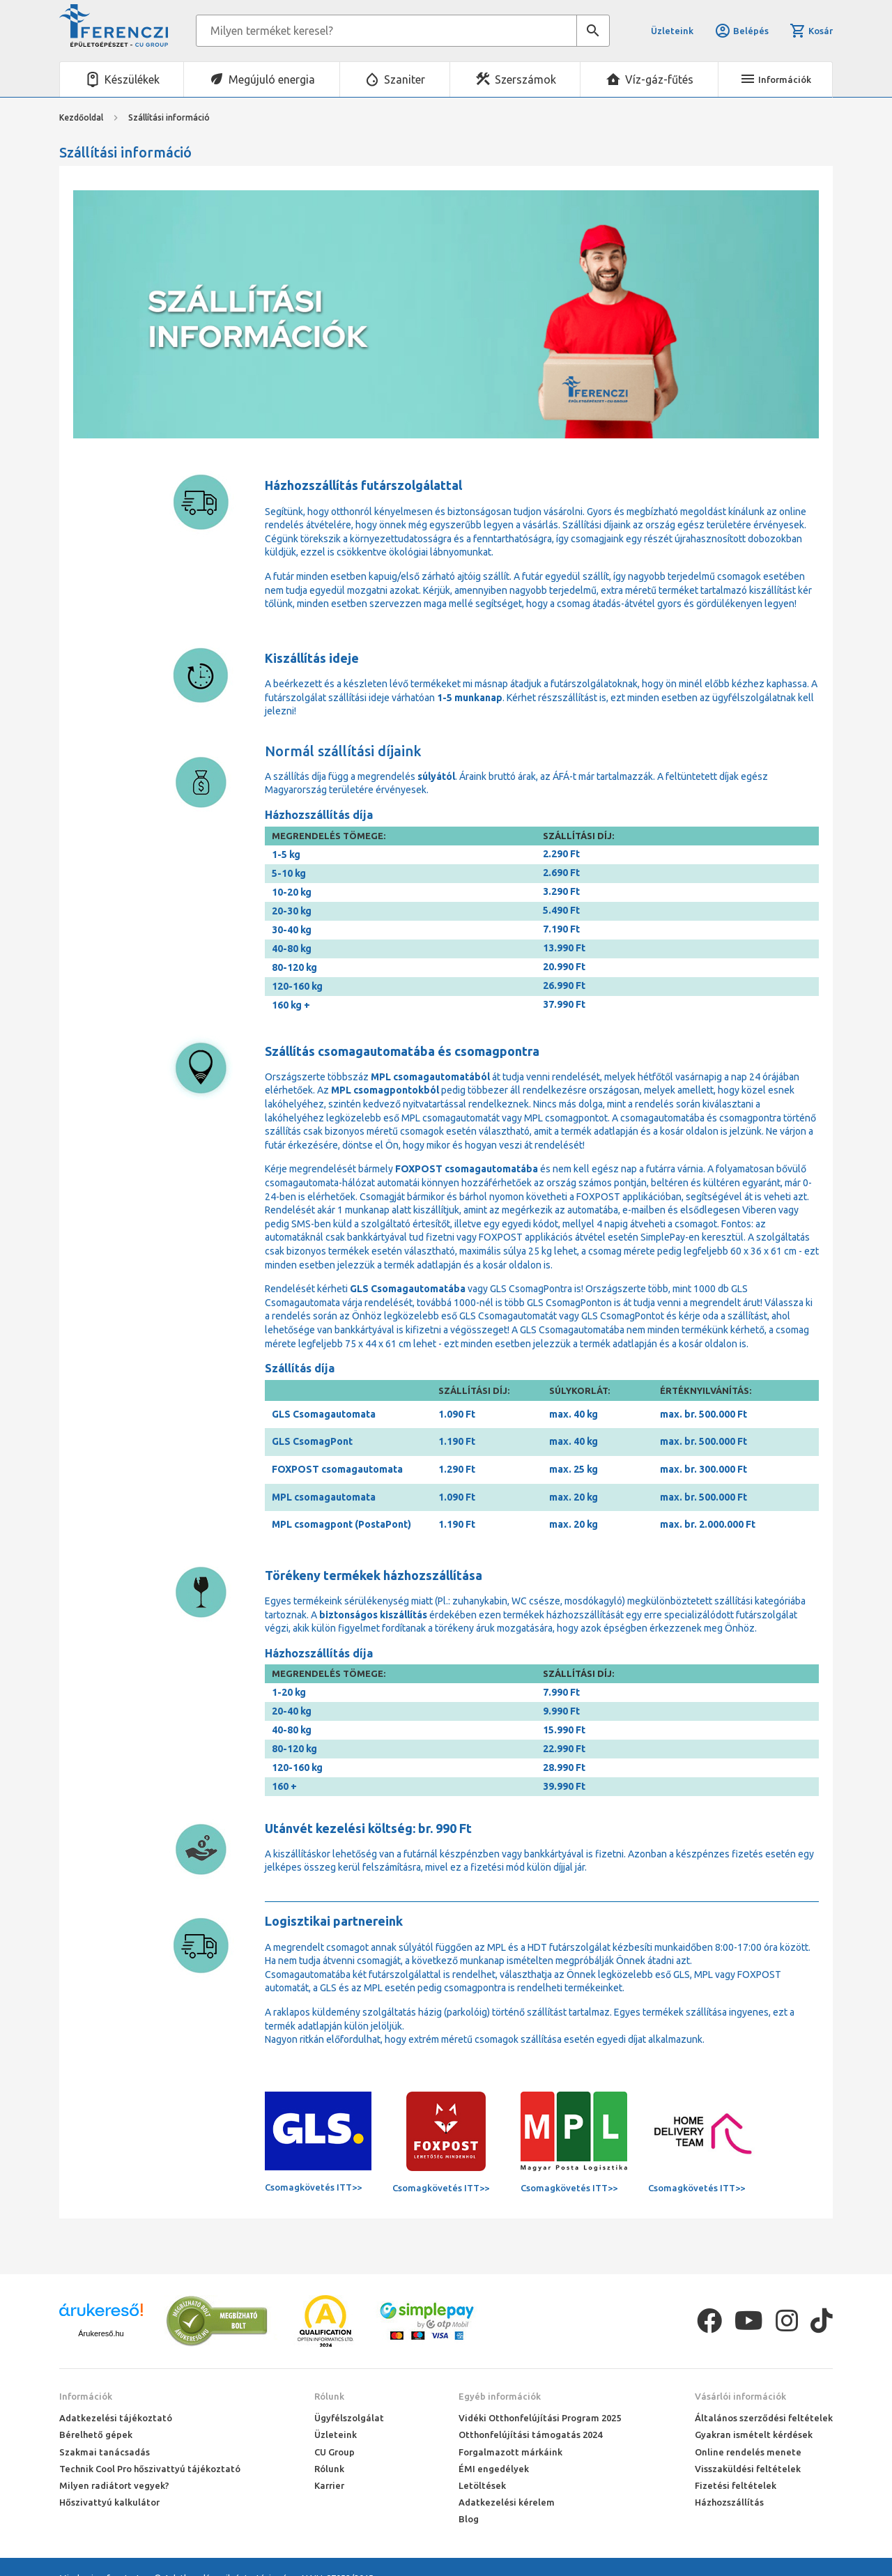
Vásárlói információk (740, 2396)
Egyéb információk (500, 2396)
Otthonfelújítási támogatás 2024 (530, 2434)
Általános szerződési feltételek (764, 2418)
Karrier (329, 2485)
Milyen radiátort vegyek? (114, 2485)
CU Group (334, 2452)
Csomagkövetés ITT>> (313, 2187)
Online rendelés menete (748, 2452)
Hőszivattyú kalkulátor (109, 2502)
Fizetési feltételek (735, 2485)
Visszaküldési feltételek (748, 2469)
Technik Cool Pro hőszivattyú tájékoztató (149, 2469)
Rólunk (329, 2396)
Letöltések (482, 2485)
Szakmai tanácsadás (104, 2452)
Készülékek (132, 79)
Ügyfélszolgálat (349, 2418)
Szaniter (404, 79)
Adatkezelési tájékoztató (115, 2418)
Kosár (811, 30)
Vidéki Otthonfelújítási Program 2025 (540, 2418)
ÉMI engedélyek (494, 2469)
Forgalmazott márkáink (510, 2452)
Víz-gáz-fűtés (659, 79)
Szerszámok (525, 79)
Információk (85, 2396)
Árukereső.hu (100, 2333)
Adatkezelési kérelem (507, 2502)
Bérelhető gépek (95, 2434)
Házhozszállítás (729, 2502)
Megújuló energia (272, 79)
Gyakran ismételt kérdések (754, 2434)
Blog (469, 2519)
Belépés (741, 30)
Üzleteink (672, 31)
